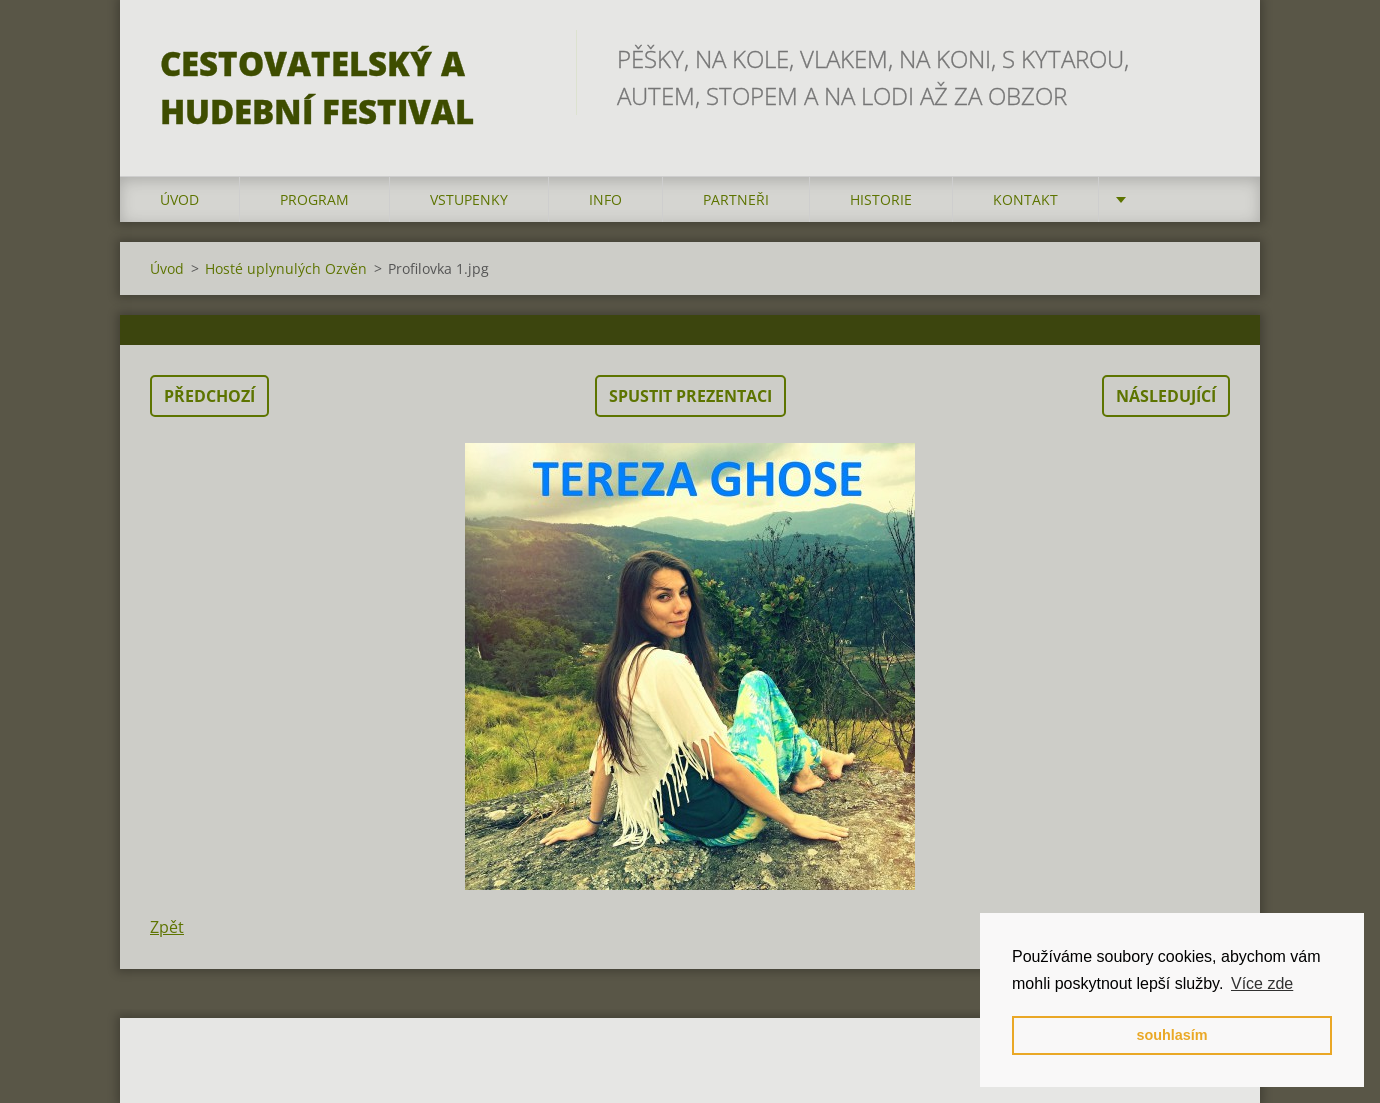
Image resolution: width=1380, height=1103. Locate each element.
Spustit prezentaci (690, 396)
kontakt (1025, 199)
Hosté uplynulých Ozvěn (286, 268)
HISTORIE (881, 199)
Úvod (179, 199)
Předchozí (209, 396)
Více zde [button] (1262, 983)
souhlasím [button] (1171, 1035)
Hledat (1208, 58)
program (314, 199)
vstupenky (469, 199)
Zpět (167, 927)
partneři (736, 199)
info (605, 199)
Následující (1166, 396)
